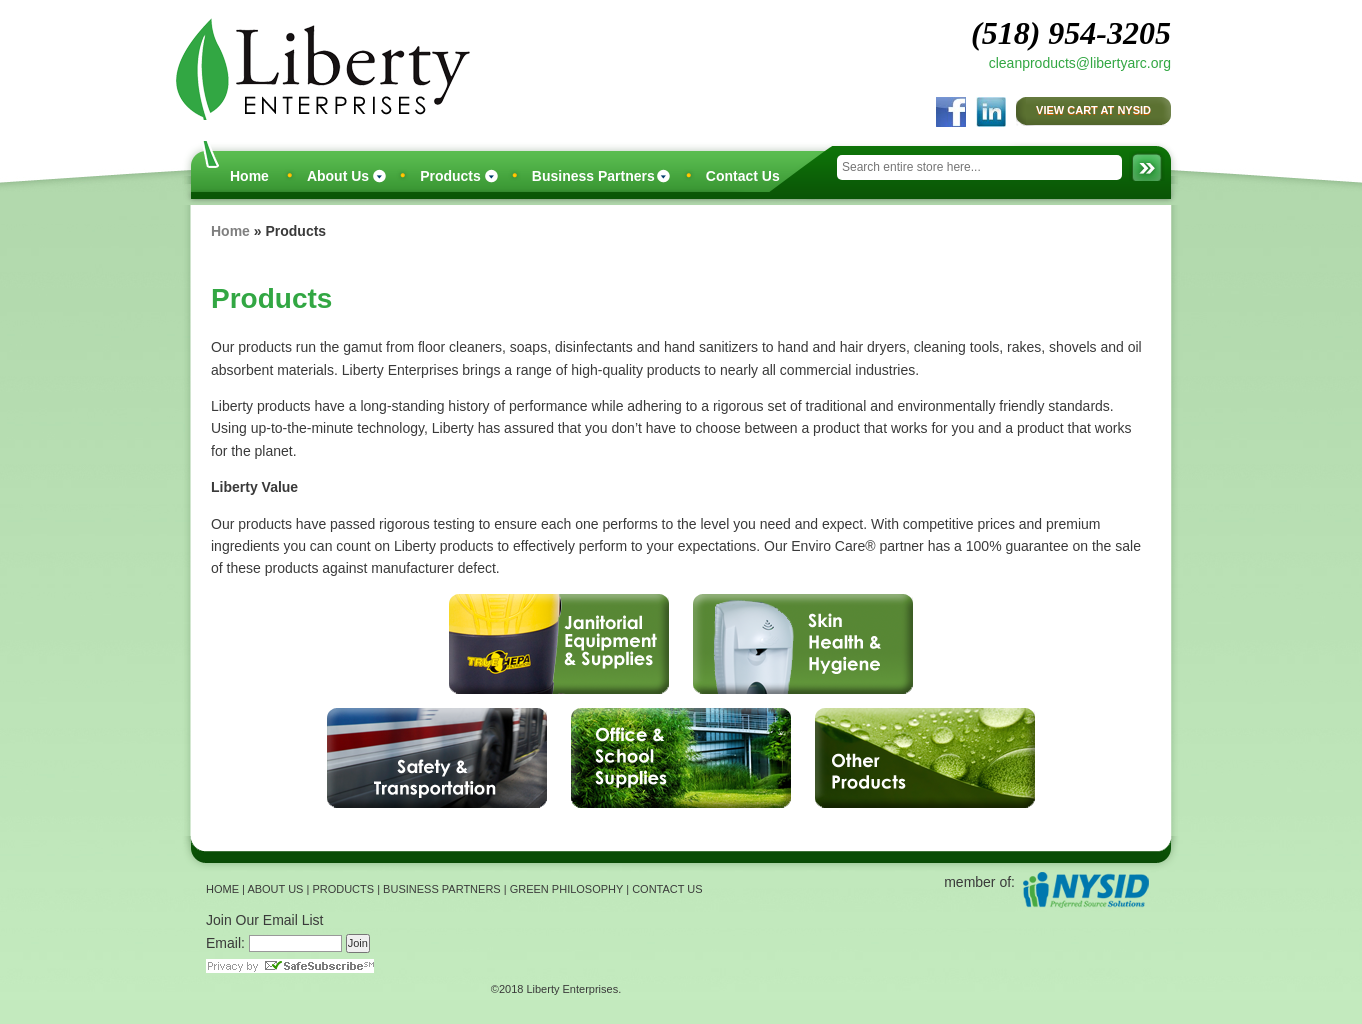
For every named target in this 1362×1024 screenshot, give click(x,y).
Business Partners (593, 176)
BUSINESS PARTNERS (442, 889)
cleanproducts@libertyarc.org (1080, 63)
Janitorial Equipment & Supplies (559, 644)
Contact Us (743, 176)
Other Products (925, 758)
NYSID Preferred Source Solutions (1085, 889)
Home (249, 176)
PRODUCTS (343, 889)
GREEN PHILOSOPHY (567, 889)
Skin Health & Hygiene (803, 644)
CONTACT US (667, 889)
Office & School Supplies (681, 758)
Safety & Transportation (437, 758)
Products (450, 176)
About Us (338, 176)
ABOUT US (275, 889)
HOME (222, 889)
